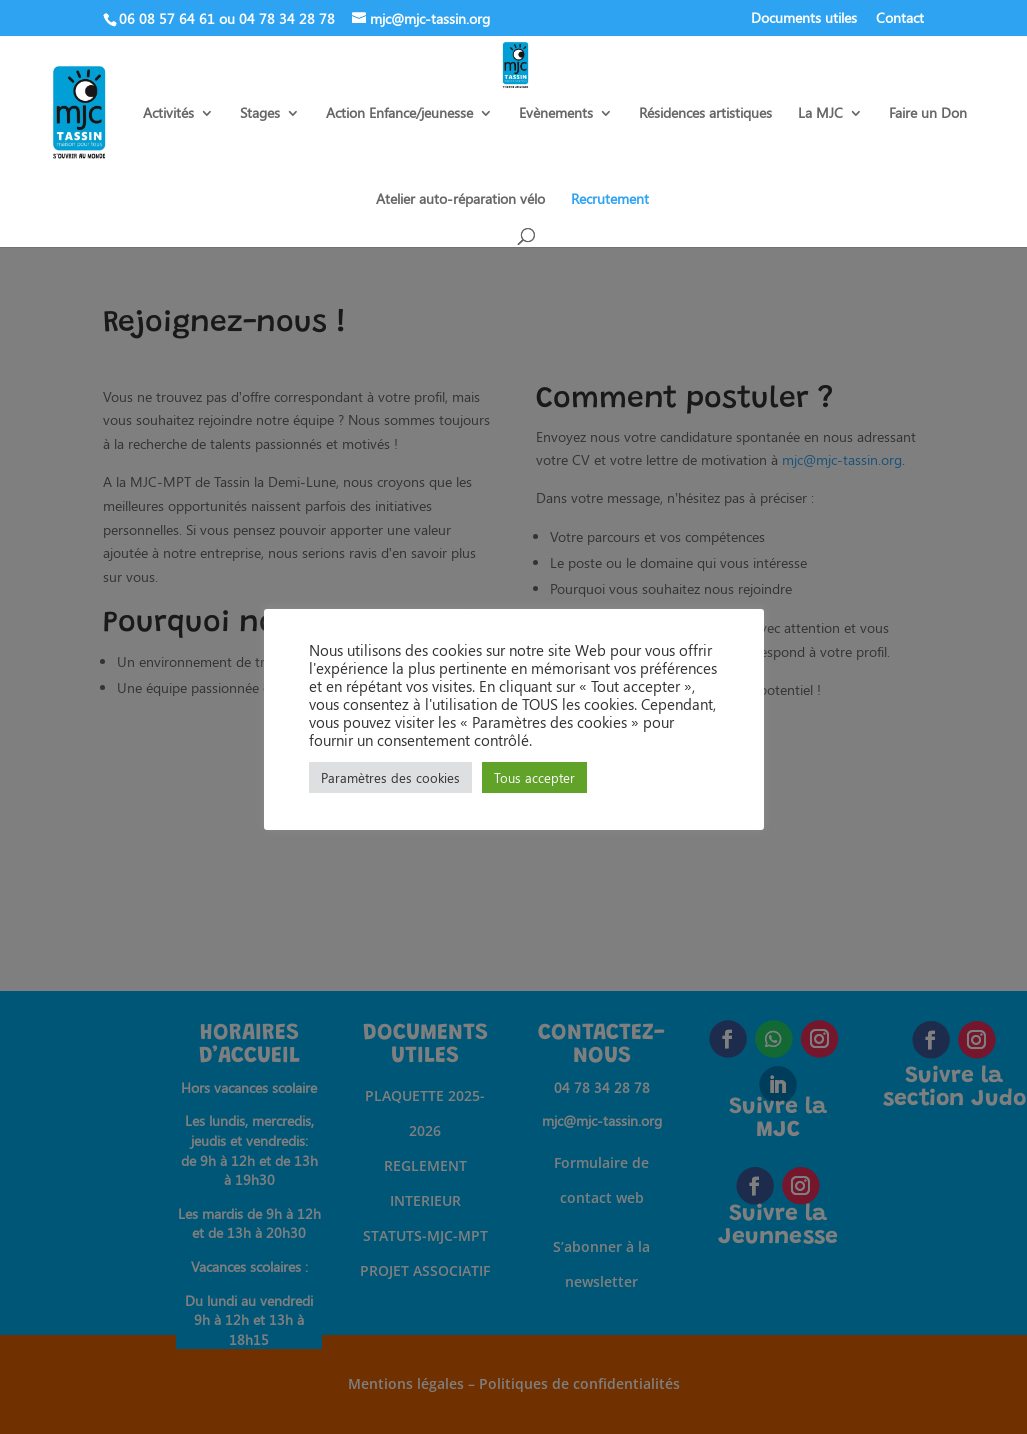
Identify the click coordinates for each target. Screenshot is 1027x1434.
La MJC (820, 114)
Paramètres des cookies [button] (390, 777)
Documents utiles (804, 19)
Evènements (556, 114)
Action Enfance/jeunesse (399, 114)
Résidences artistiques (705, 114)
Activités (168, 114)
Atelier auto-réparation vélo (460, 200)
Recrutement (610, 200)
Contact (900, 19)
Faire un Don (928, 114)
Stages (260, 114)
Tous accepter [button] (534, 777)
